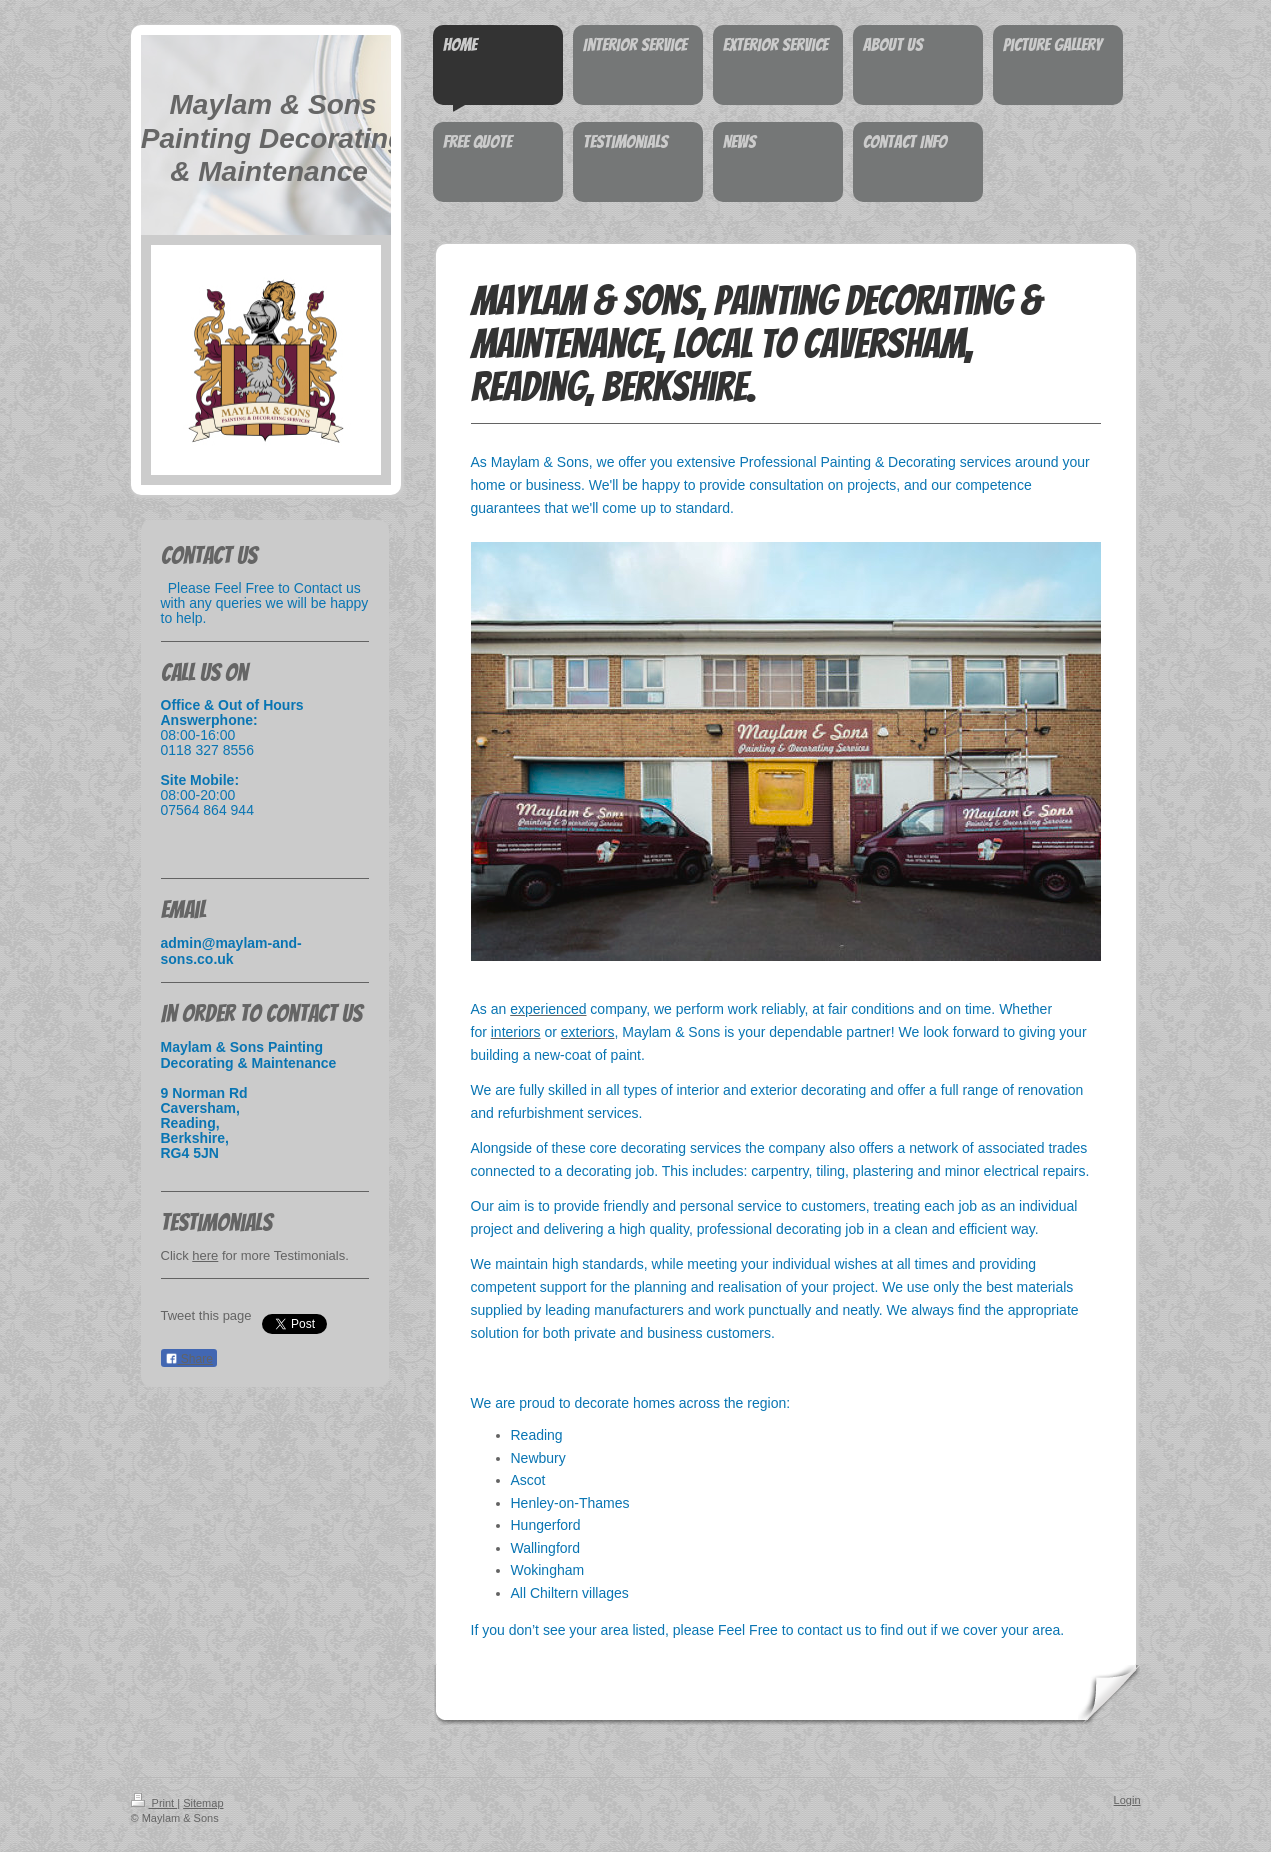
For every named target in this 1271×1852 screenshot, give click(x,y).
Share (189, 1359)
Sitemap (203, 1803)
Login (1127, 1800)
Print (154, 1803)
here (205, 1255)
